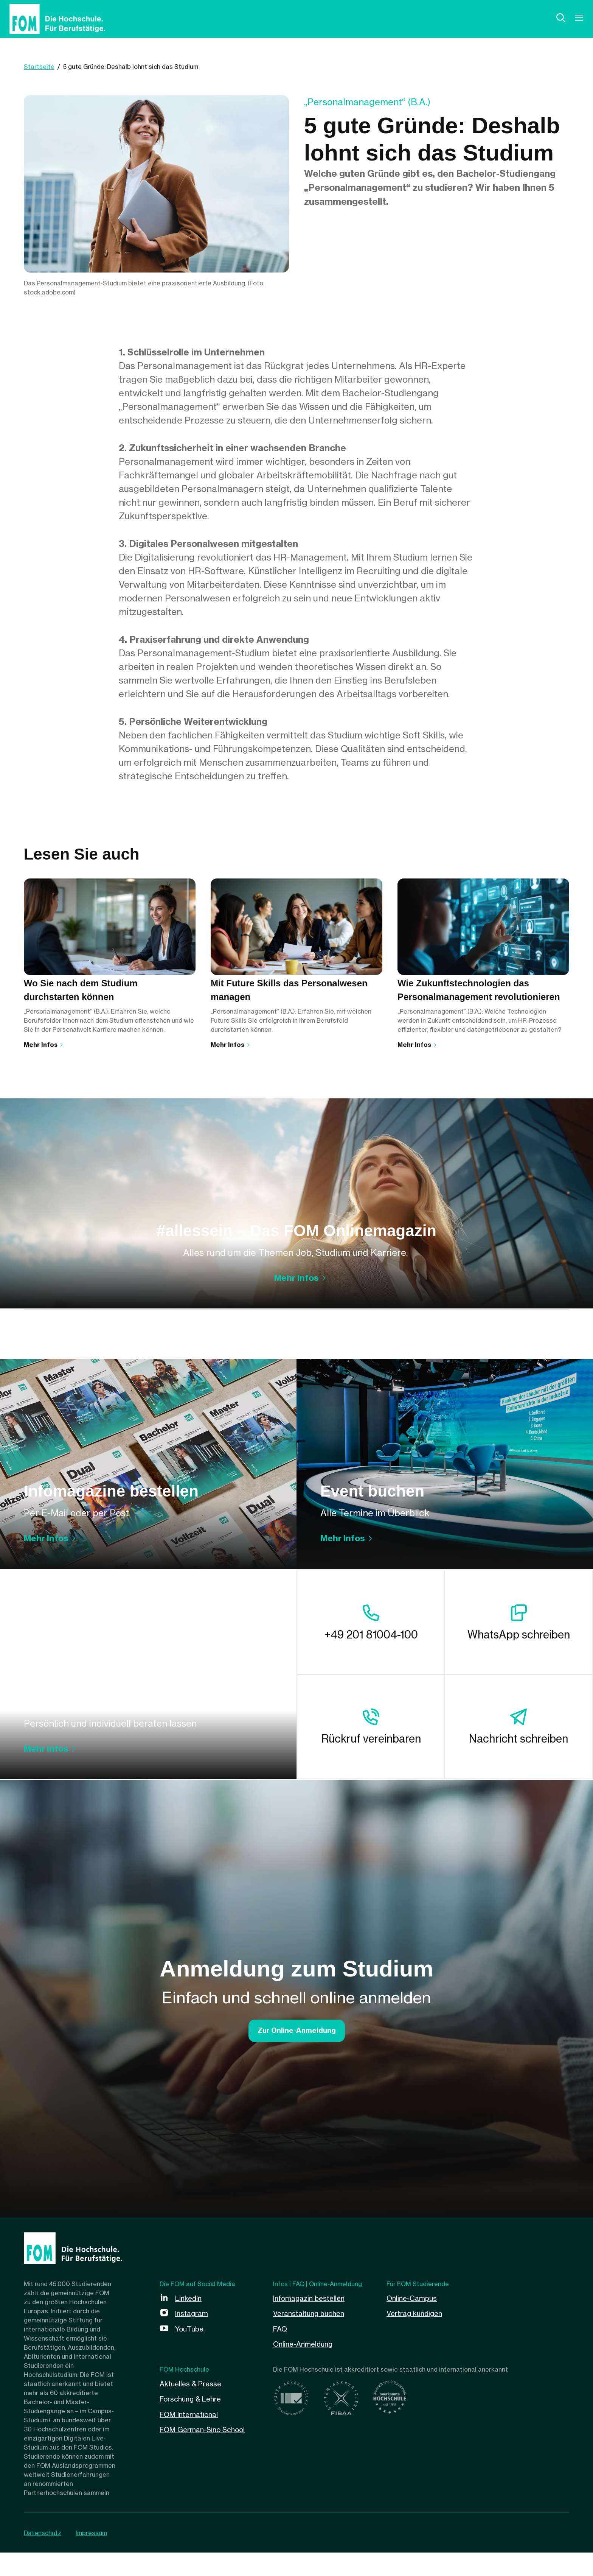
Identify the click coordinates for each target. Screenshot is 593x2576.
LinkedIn (189, 2321)
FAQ (281, 2351)
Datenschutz (42, 2556)
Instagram (193, 2336)
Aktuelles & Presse (193, 2406)
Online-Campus (414, 2321)
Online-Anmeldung (305, 2367)
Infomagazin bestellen (312, 2321)
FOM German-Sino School (206, 2451)
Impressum (93, 2556)
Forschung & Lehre (193, 2421)
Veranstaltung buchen (312, 2336)
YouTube (190, 2351)
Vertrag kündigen (417, 2336)
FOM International (192, 2436)
